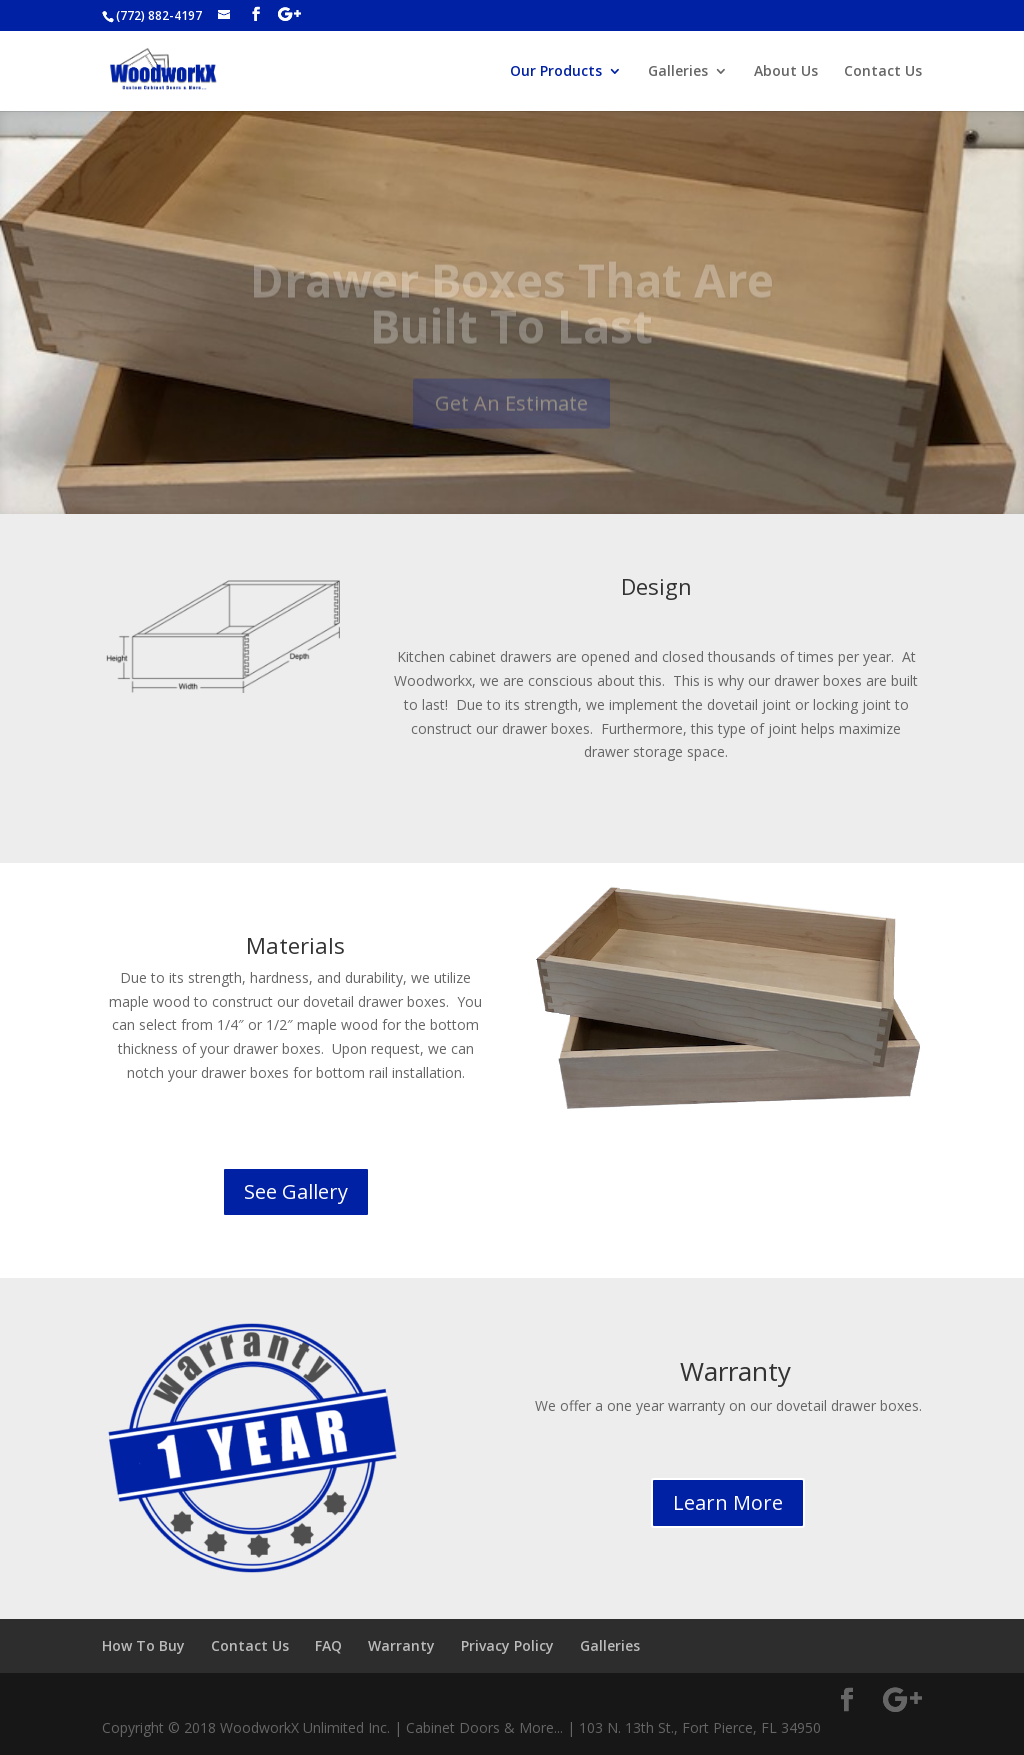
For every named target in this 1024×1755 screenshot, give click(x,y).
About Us (786, 72)
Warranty (401, 1645)
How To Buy (143, 1645)
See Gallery (296, 1191)
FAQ (328, 1645)
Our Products (556, 72)
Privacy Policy (507, 1645)
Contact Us (883, 72)
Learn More (728, 1502)
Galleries (678, 72)
